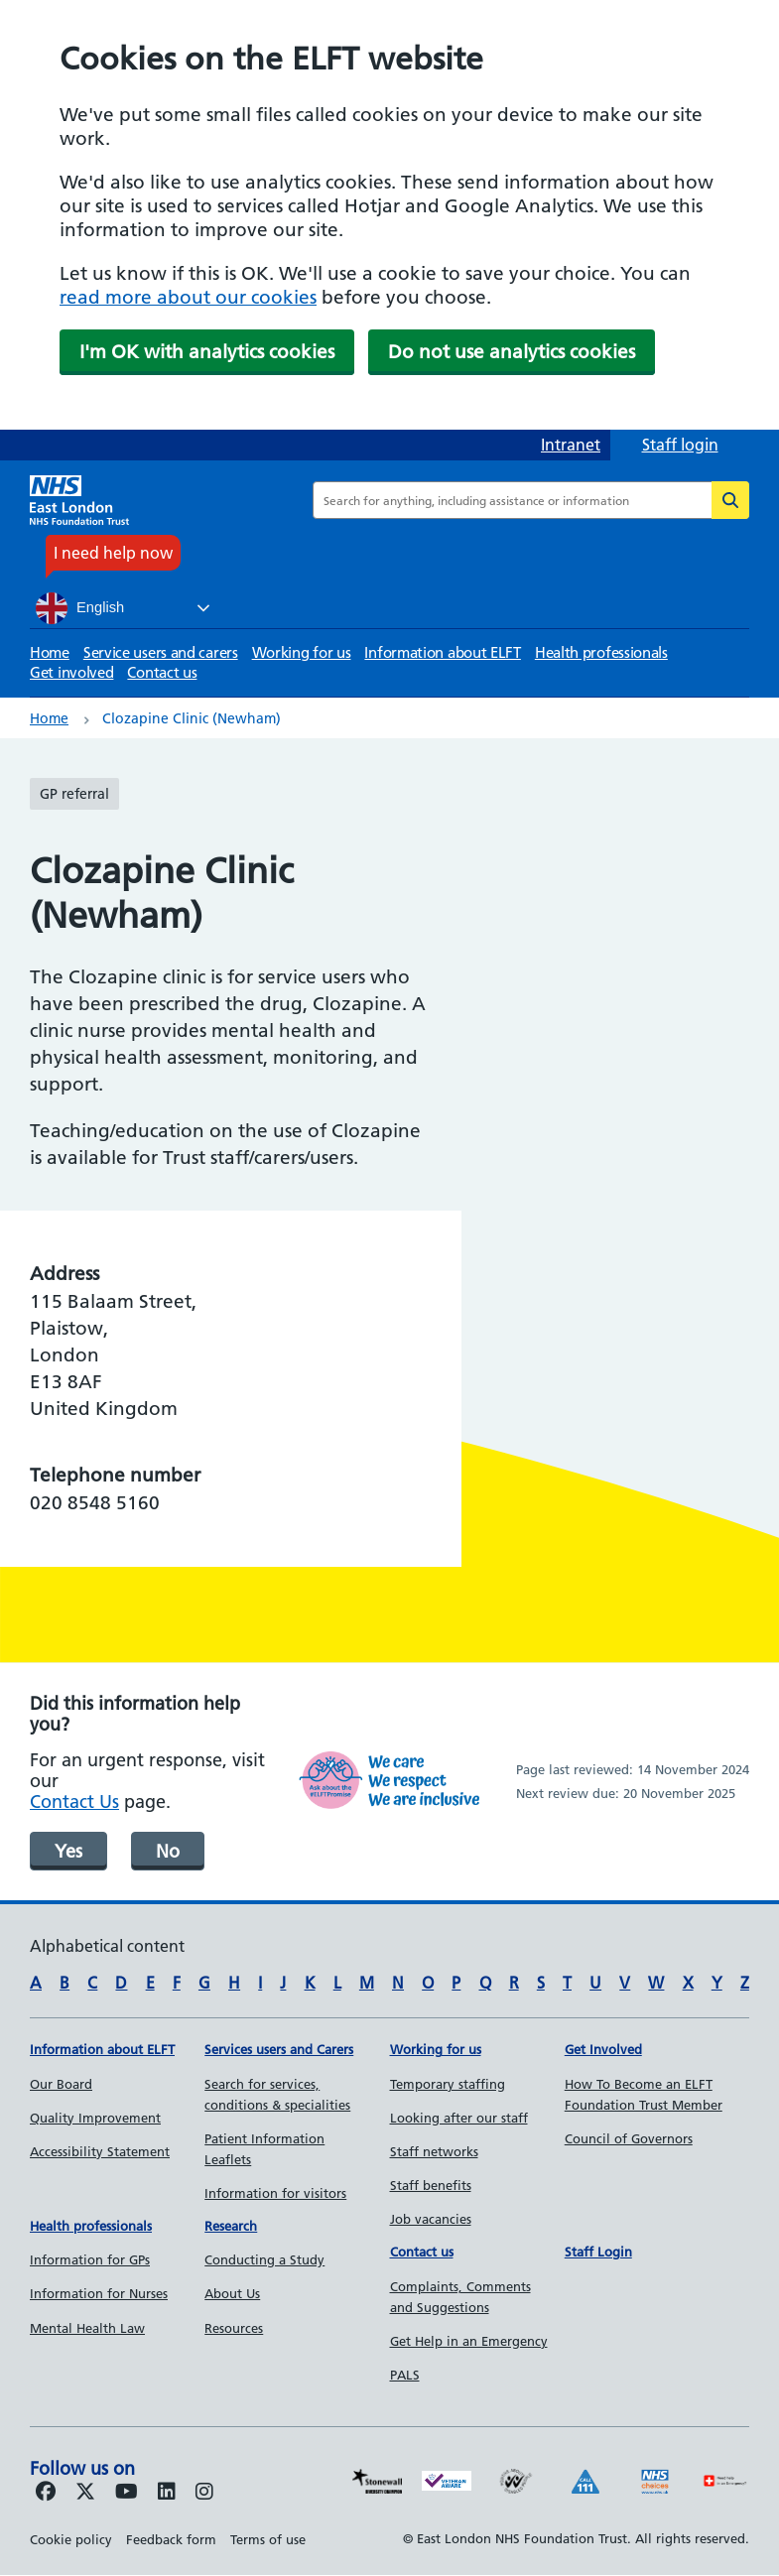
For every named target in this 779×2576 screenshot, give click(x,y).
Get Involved (603, 2049)
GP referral (74, 794)
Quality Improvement (95, 2117)
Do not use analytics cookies (511, 351)
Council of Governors (629, 2138)
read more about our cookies (188, 297)
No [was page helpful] (168, 1851)
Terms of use (268, 2539)
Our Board (61, 2084)
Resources (233, 2328)
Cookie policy (71, 2539)
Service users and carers (160, 652)
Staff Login (598, 2251)
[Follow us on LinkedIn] (167, 2493)
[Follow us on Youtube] (126, 2493)
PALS (405, 2375)
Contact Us (74, 1801)
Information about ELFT (442, 652)
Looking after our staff (459, 2117)
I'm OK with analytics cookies (206, 351)
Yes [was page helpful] (68, 1851)
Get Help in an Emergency (469, 2341)
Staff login (680, 444)
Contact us (161, 672)
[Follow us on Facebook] (46, 2493)
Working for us (301, 652)
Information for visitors (275, 2193)
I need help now (113, 553)
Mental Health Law (87, 2328)
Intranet (570, 444)
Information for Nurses (99, 2293)
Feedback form (171, 2539)
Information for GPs (90, 2259)
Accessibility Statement (100, 2151)
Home (49, 652)
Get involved (71, 672)
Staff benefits (430, 2185)
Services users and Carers (278, 2049)
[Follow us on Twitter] (85, 2493)
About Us (232, 2293)
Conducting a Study (264, 2259)
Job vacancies (430, 2219)
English (80, 608)
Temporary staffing (447, 2084)
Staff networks (434, 2151)
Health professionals (601, 652)
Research (230, 2226)
